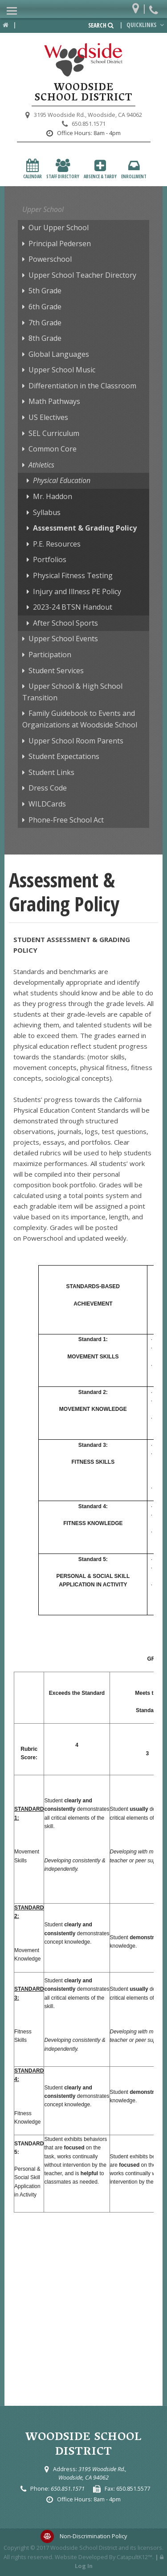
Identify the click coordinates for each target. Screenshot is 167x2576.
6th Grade (45, 307)
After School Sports (65, 623)
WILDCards (47, 804)
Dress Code (48, 788)
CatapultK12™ (134, 2557)
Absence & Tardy (100, 169)
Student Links (51, 772)
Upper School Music (62, 370)
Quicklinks (146, 25)
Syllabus (47, 512)
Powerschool (50, 259)
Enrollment (134, 169)
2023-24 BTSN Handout (72, 607)
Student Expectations (64, 756)
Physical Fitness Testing (73, 575)
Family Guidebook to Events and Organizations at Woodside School (79, 719)
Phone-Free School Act (66, 820)
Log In (84, 2566)
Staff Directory (62, 169)
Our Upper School (59, 227)
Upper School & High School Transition (72, 692)
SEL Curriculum (54, 433)
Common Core (53, 449)
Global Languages (59, 354)
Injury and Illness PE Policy (77, 591)
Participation (50, 654)
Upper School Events (63, 638)
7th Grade (45, 322)
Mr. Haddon (52, 496)
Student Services (56, 670)
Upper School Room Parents (76, 741)
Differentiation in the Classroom (82, 386)
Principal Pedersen (60, 243)
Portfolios (49, 559)
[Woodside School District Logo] (83, 60)
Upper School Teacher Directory (82, 275)
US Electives (48, 417)
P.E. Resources (57, 544)
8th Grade (45, 338)
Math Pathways (54, 401)
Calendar (32, 169)
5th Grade (45, 291)
